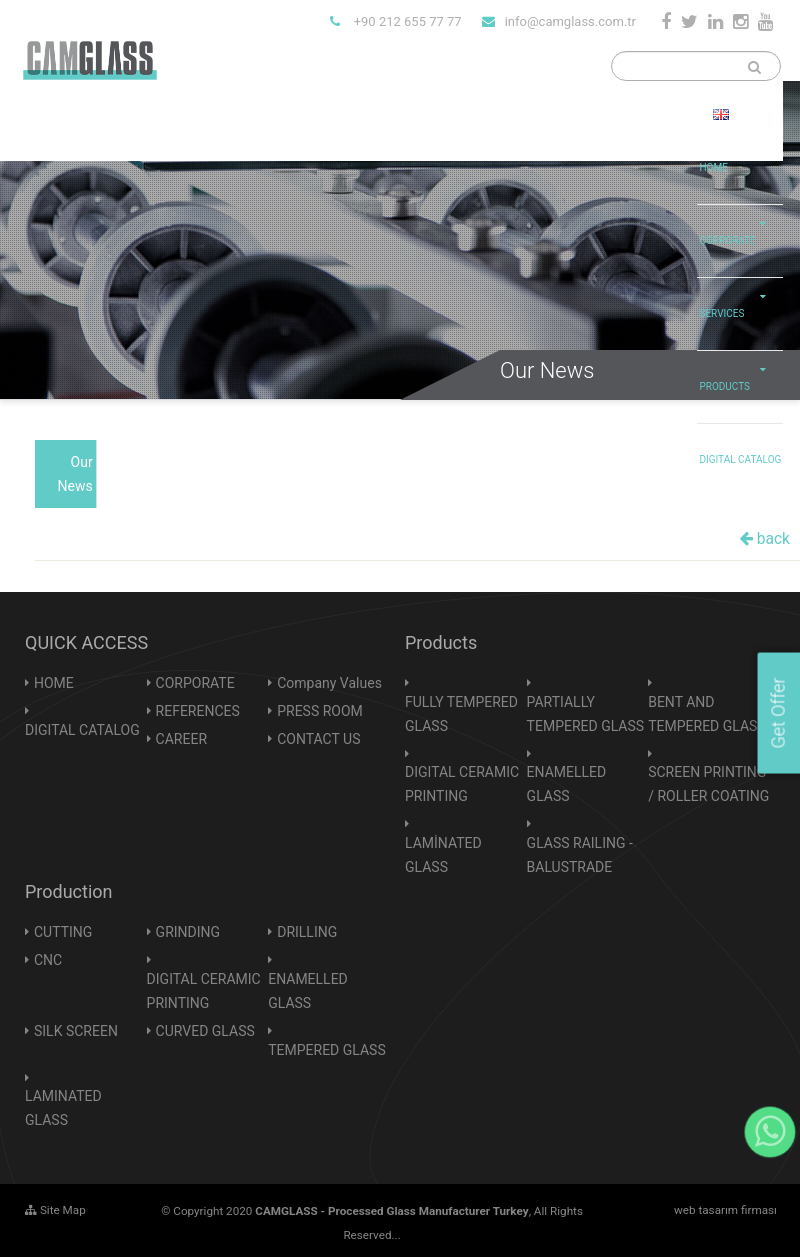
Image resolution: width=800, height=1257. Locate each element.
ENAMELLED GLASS (567, 784)
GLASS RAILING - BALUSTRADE (580, 855)
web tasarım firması (725, 1210)
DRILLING (307, 932)
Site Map (55, 1210)
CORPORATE (738, 226)
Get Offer (777, 713)
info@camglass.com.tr (559, 21)
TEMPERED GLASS (327, 1050)
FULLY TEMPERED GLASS (461, 714)
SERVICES (738, 299)
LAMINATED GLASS (63, 1108)
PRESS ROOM (320, 711)
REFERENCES (198, 711)
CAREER (181, 739)
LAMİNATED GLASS (443, 855)
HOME (713, 167)
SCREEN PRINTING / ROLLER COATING (708, 784)
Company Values (329, 683)
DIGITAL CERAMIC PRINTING (462, 784)
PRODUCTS (738, 372)
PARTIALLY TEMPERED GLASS (586, 714)
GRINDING (188, 932)
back (765, 539)
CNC (48, 960)
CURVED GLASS (205, 1031)
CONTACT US (318, 739)
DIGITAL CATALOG (740, 459)
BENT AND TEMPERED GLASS (707, 714)
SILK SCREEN (76, 1031)
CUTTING (63, 932)
